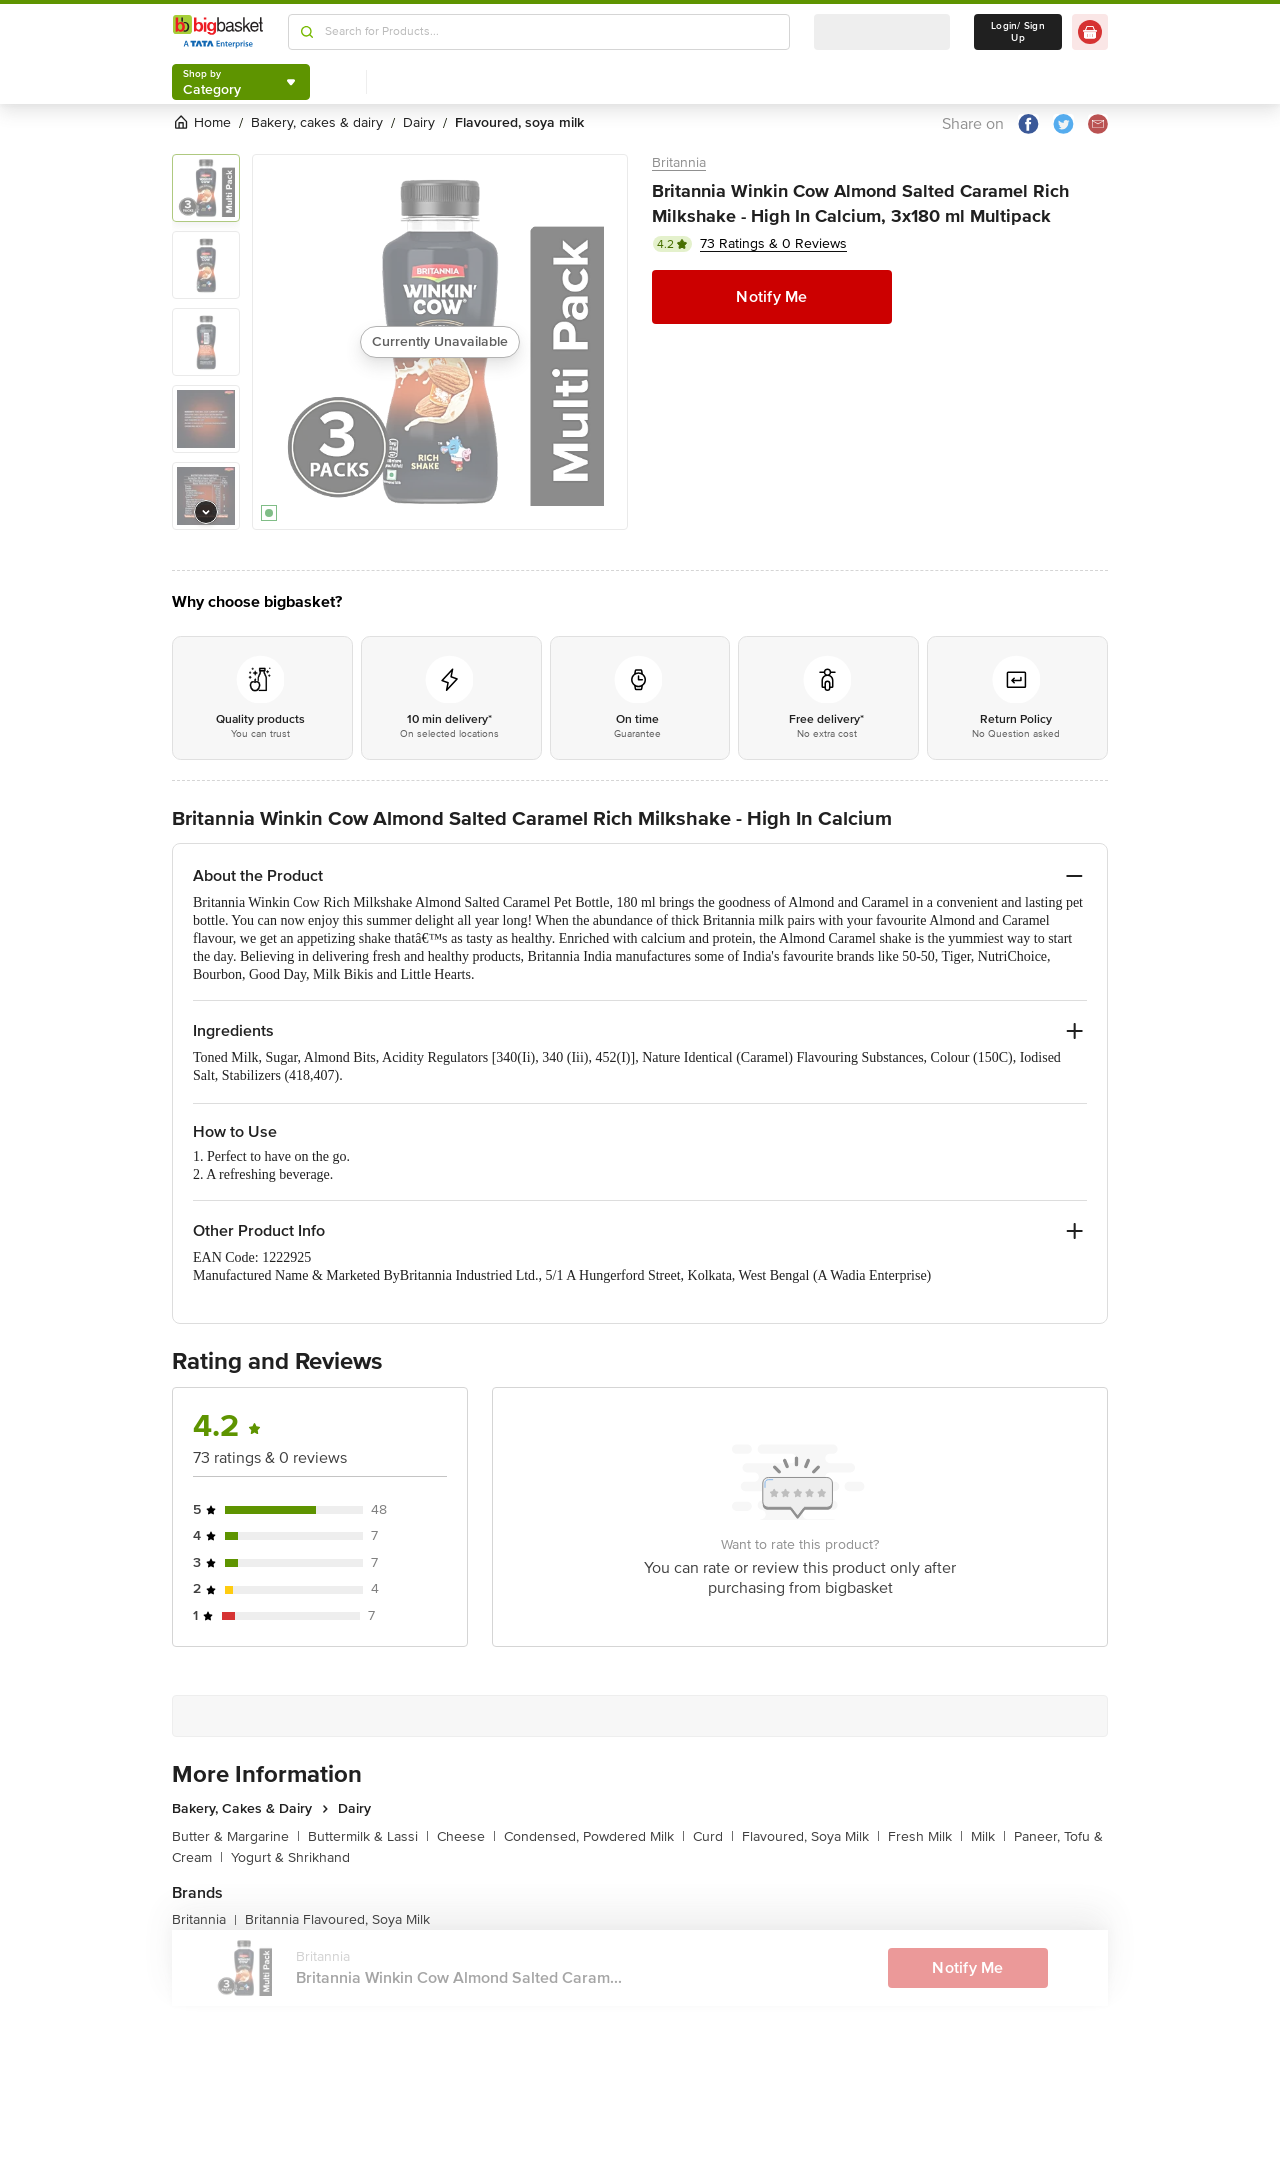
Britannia (679, 162)
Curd (713, 1836)
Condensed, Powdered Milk (594, 1836)
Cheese (466, 1836)
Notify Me (771, 297)
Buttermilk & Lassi (368, 1836)
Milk (988, 1836)
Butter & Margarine (236, 1836)
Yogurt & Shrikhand (290, 1857)
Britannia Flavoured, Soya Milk (337, 1919)
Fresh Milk (925, 1836)
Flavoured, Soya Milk (811, 1836)
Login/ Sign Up (1018, 32)
